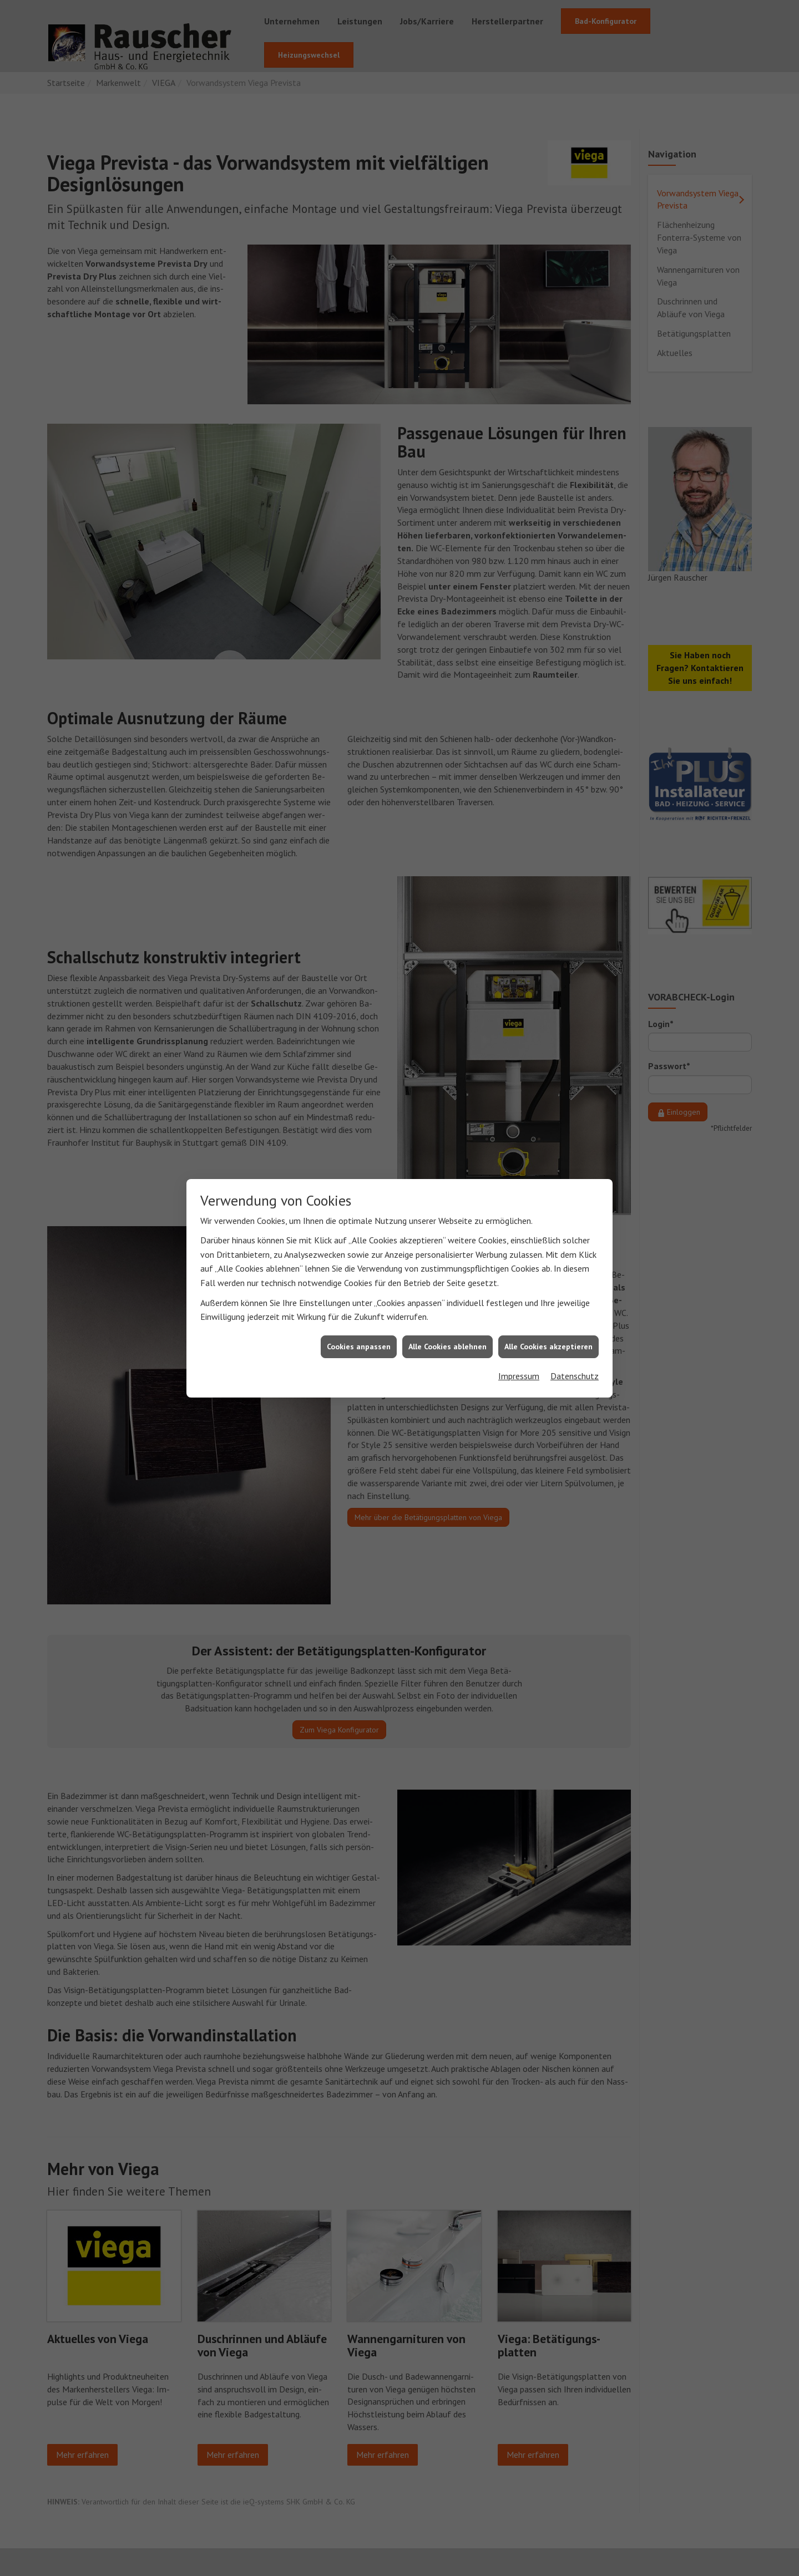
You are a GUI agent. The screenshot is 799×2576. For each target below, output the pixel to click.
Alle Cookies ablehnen (447, 1345)
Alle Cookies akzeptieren (548, 1345)
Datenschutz (574, 1375)
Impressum (518, 1375)
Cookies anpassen (359, 1345)
